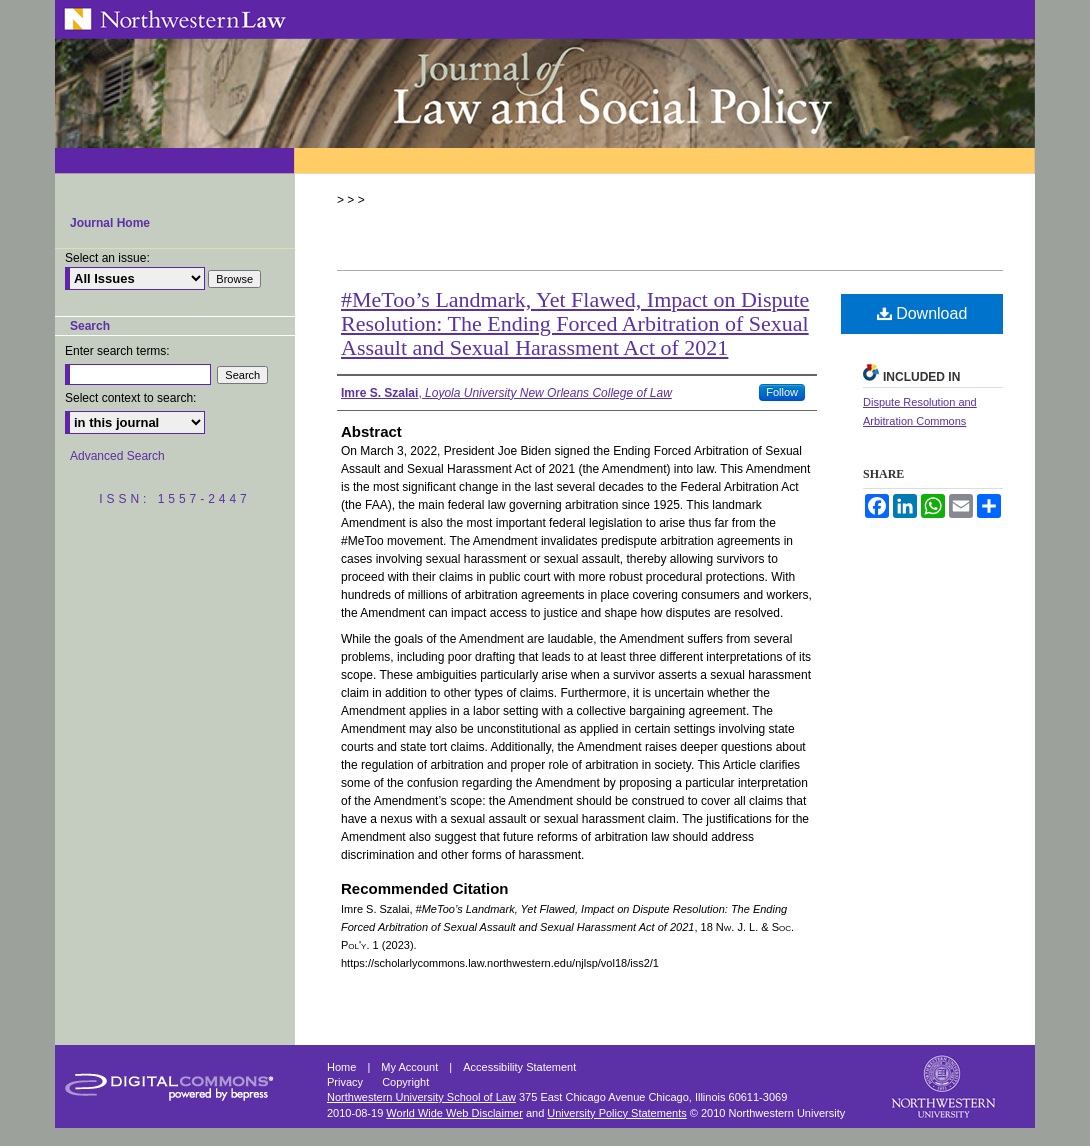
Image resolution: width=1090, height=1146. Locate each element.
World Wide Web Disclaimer (454, 1113)
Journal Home (110, 223)
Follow (782, 392)
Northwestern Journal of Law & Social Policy (545, 93)
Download (922, 313)
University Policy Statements (616, 1113)
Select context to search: (130, 398)
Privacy (346, 1082)
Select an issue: (107, 258)
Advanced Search (117, 456)
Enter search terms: (117, 351)
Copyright (405, 1082)
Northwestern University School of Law (421, 1097)
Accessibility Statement (519, 1067)
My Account (411, 1067)
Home (343, 1067)
